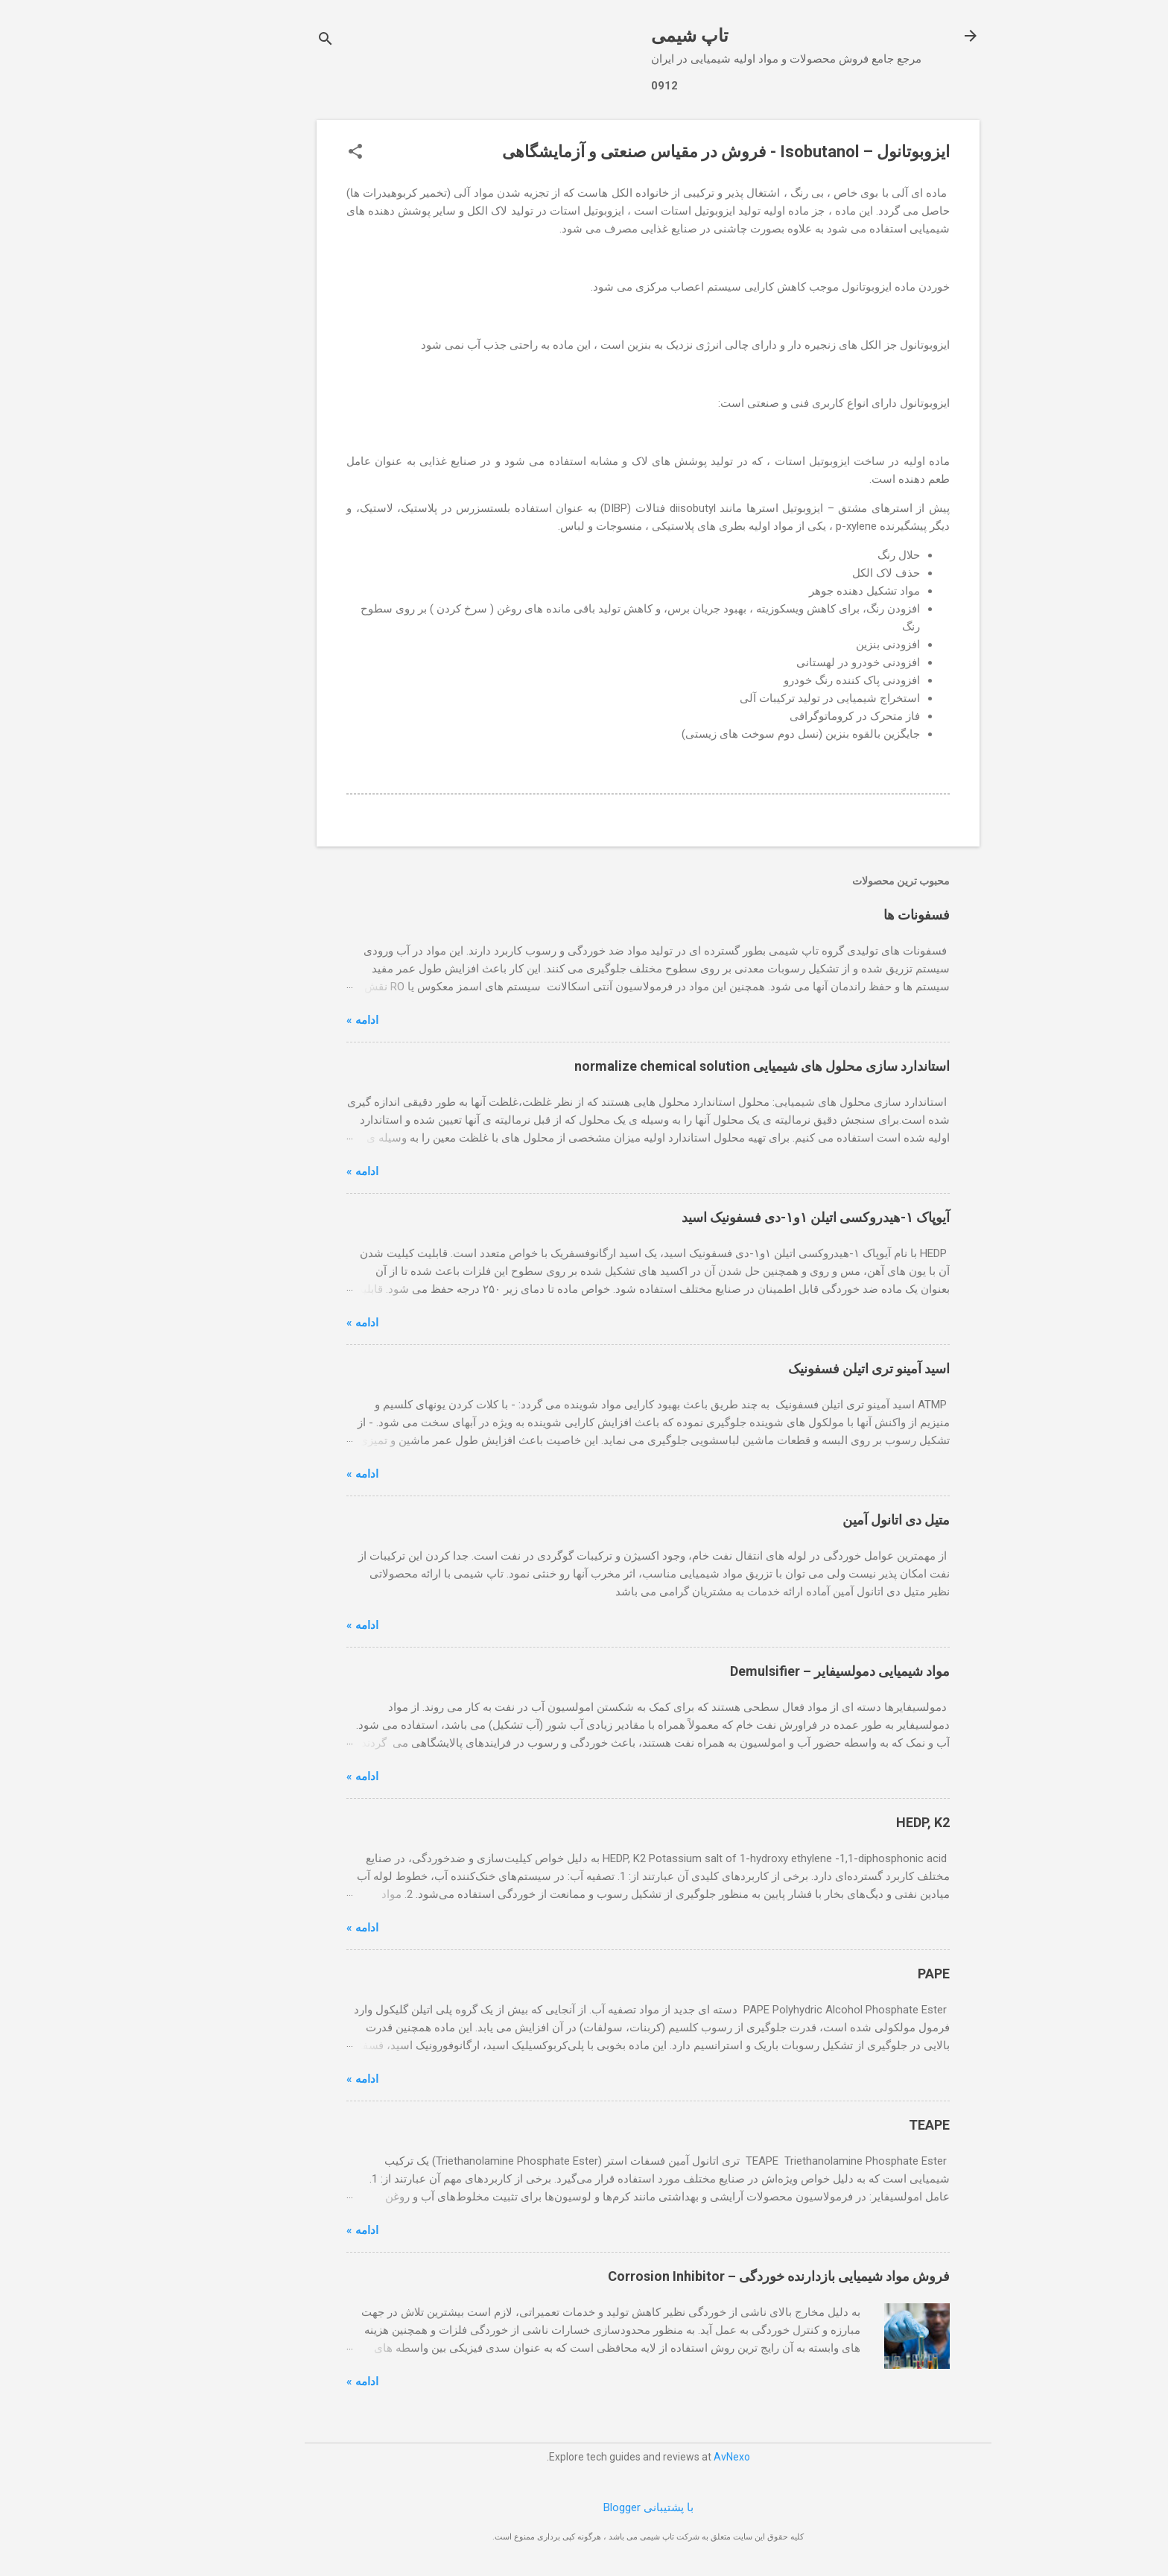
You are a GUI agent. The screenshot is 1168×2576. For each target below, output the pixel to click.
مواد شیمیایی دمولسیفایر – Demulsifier (776, 1671)
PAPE (870, 1973)
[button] (291, 152)
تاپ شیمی (625, 35)
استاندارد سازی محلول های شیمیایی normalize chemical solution (698, 1066)
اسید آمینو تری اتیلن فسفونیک (805, 1368)
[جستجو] (261, 40)
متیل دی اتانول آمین (832, 1520)
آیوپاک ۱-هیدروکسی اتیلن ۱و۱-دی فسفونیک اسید (752, 1217)
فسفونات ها (852, 915)
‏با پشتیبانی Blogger (584, 2507)
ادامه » (298, 1020)
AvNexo (668, 2457)
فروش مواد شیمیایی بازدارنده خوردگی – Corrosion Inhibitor (715, 2276)
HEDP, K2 (859, 1822)
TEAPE (865, 2125)
